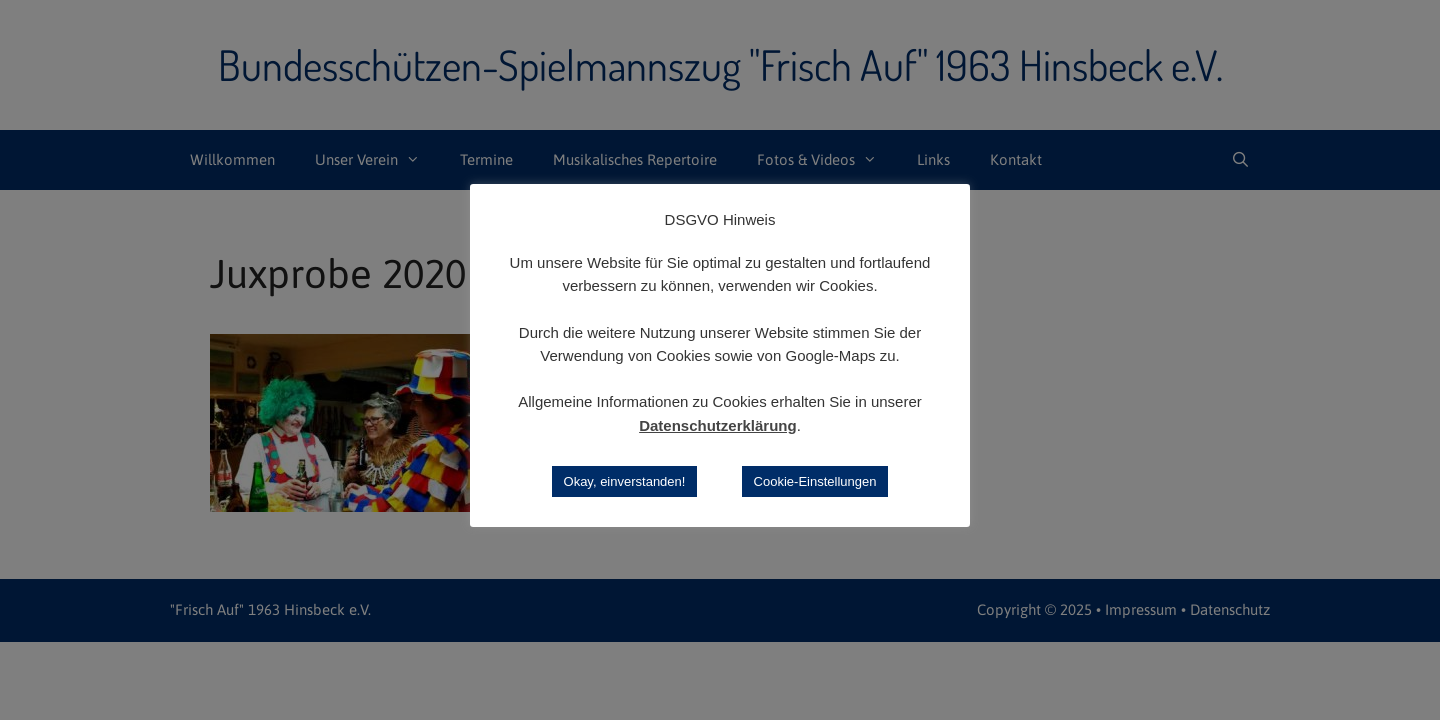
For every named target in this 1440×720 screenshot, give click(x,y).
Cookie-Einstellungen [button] (815, 481)
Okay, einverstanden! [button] (625, 481)
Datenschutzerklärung (718, 425)
